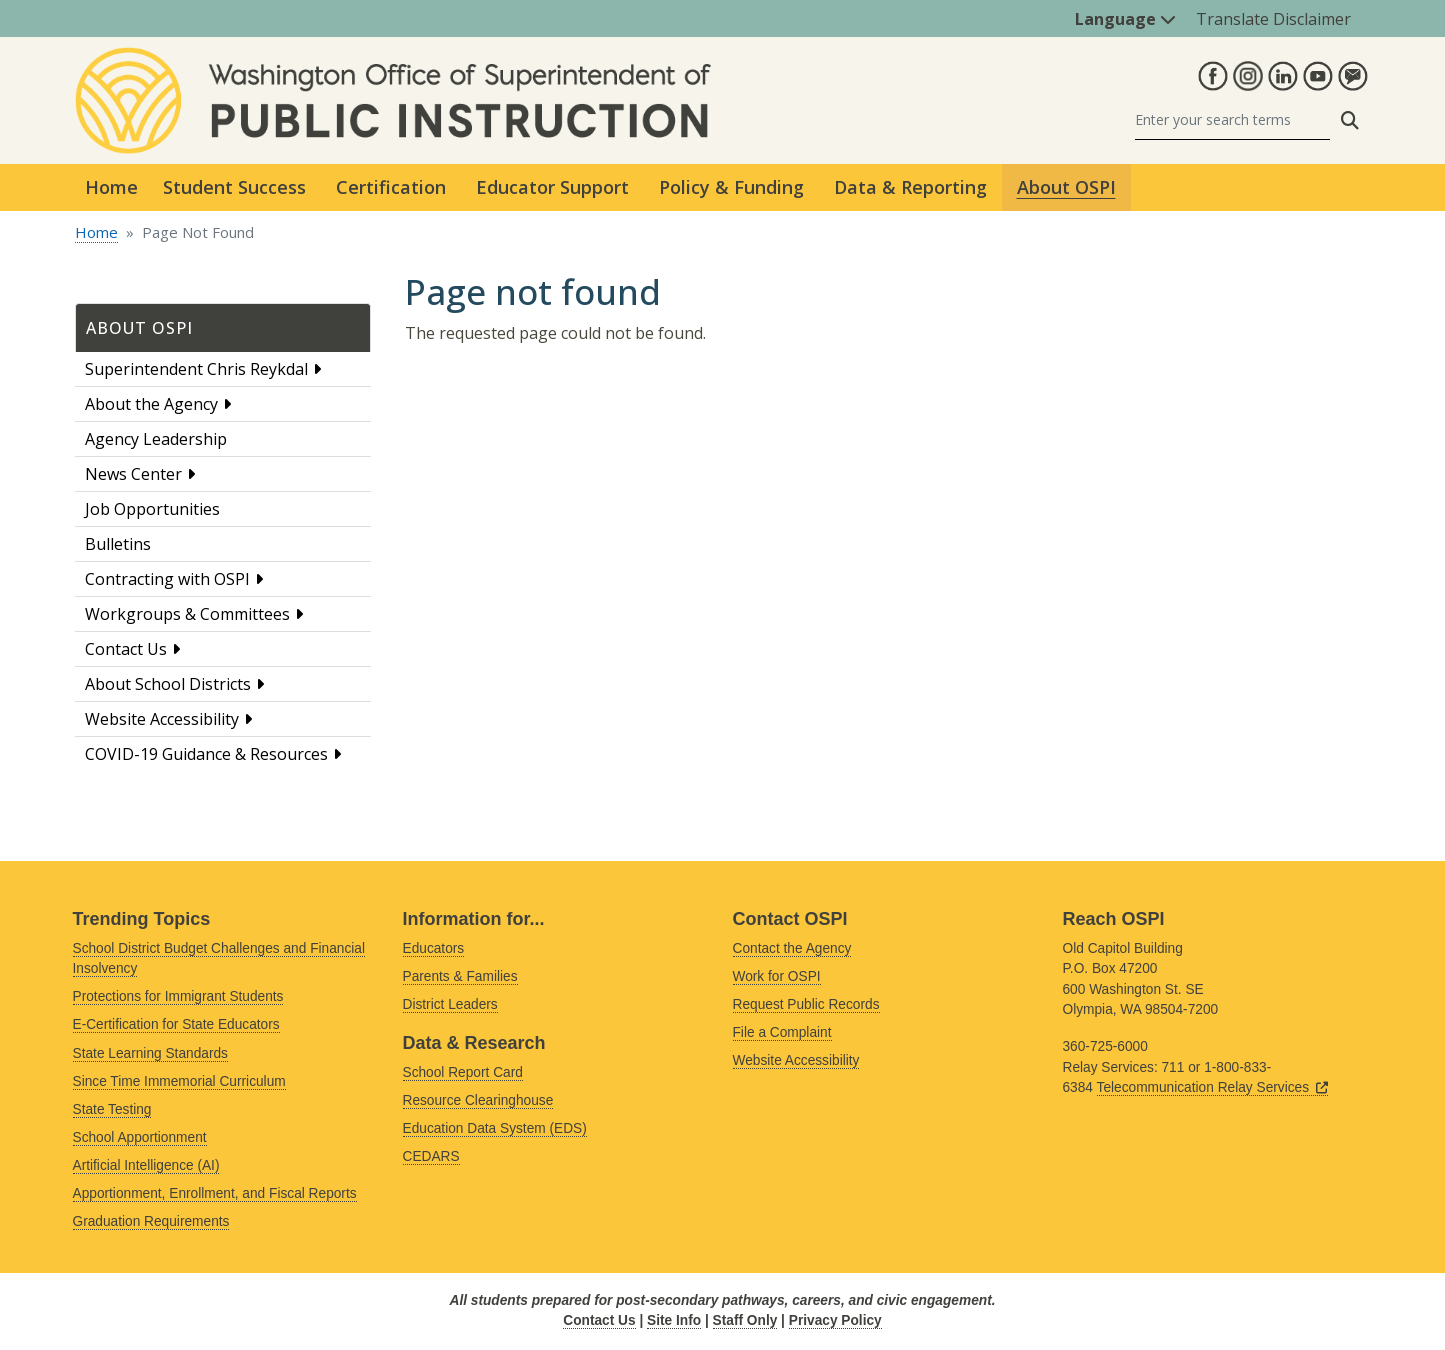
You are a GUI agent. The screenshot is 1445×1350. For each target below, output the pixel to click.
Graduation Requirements (151, 1221)
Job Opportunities (152, 509)
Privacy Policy (835, 1320)
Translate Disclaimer (1273, 19)
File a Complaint (782, 1032)
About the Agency (151, 404)
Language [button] (1125, 19)
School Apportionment (140, 1137)
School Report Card (463, 1072)
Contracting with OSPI (167, 579)
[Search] (1232, 120)
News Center (133, 474)
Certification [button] (391, 187)
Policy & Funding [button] (731, 187)
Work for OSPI (777, 976)
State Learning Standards (150, 1053)
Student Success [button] (234, 187)
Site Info (674, 1320)
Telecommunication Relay (1213, 1087)
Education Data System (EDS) (495, 1128)
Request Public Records (806, 1004)
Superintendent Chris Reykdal (196, 369)
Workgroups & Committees (187, 614)
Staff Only (745, 1320)
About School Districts (168, 684)
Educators (434, 948)
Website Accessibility (162, 719)
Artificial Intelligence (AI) (146, 1165)
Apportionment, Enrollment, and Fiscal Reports (215, 1193)
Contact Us (126, 649)
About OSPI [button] (1066, 187)
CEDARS (431, 1156)
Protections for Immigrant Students (178, 996)
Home (111, 187)
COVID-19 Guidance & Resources (206, 754)
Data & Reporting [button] (910, 187)
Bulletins (118, 544)
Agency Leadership (156, 439)
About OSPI (139, 328)
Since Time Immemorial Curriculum (179, 1081)
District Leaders (450, 1004)
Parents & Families (460, 976)
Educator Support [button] (552, 187)
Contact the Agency (792, 948)
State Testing (112, 1109)
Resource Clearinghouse (478, 1100)
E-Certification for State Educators (176, 1024)
